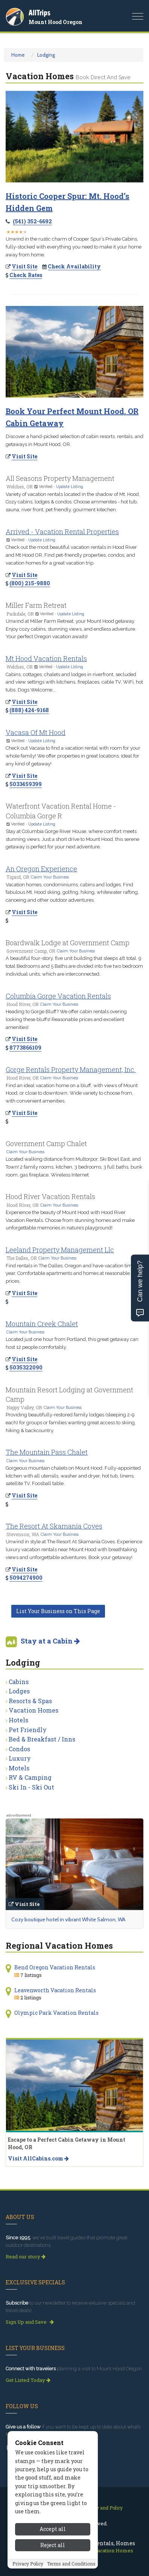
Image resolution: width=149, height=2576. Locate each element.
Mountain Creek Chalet (42, 1323)
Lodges (19, 1691)
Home (18, 55)
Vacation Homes (33, 1710)
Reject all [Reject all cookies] (52, 2545)
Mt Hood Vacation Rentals (46, 658)
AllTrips (39, 12)
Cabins (19, 1682)
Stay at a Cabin (50, 1640)
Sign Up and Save (30, 2321)
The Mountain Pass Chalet (47, 1452)
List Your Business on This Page (58, 1611)
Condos (19, 1749)
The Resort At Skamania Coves (54, 1526)
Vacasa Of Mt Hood (35, 732)
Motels (19, 1768)
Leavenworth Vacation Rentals (55, 1990)
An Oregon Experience (41, 868)
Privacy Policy (27, 2564)
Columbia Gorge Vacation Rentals (58, 995)
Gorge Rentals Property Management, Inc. (71, 1069)
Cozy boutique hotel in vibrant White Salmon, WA (68, 1919)
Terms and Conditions (71, 2564)
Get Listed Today (28, 2380)
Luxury (20, 1758)
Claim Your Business (50, 877)
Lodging (46, 55)
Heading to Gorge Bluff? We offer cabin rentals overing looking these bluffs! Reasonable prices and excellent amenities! (66, 1019)
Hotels (18, 1720)
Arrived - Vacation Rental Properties (62, 531)
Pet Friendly (28, 1730)
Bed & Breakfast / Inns (42, 1739)
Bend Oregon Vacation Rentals (54, 1967)
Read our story (26, 2256)
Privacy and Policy (102, 2508)
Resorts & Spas (30, 1701)
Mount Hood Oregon (55, 22)
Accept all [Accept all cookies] (53, 2528)
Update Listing (69, 486)
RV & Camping (30, 1777)
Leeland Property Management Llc (60, 1249)
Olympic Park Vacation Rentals (56, 2012)
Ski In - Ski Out (31, 1787)
